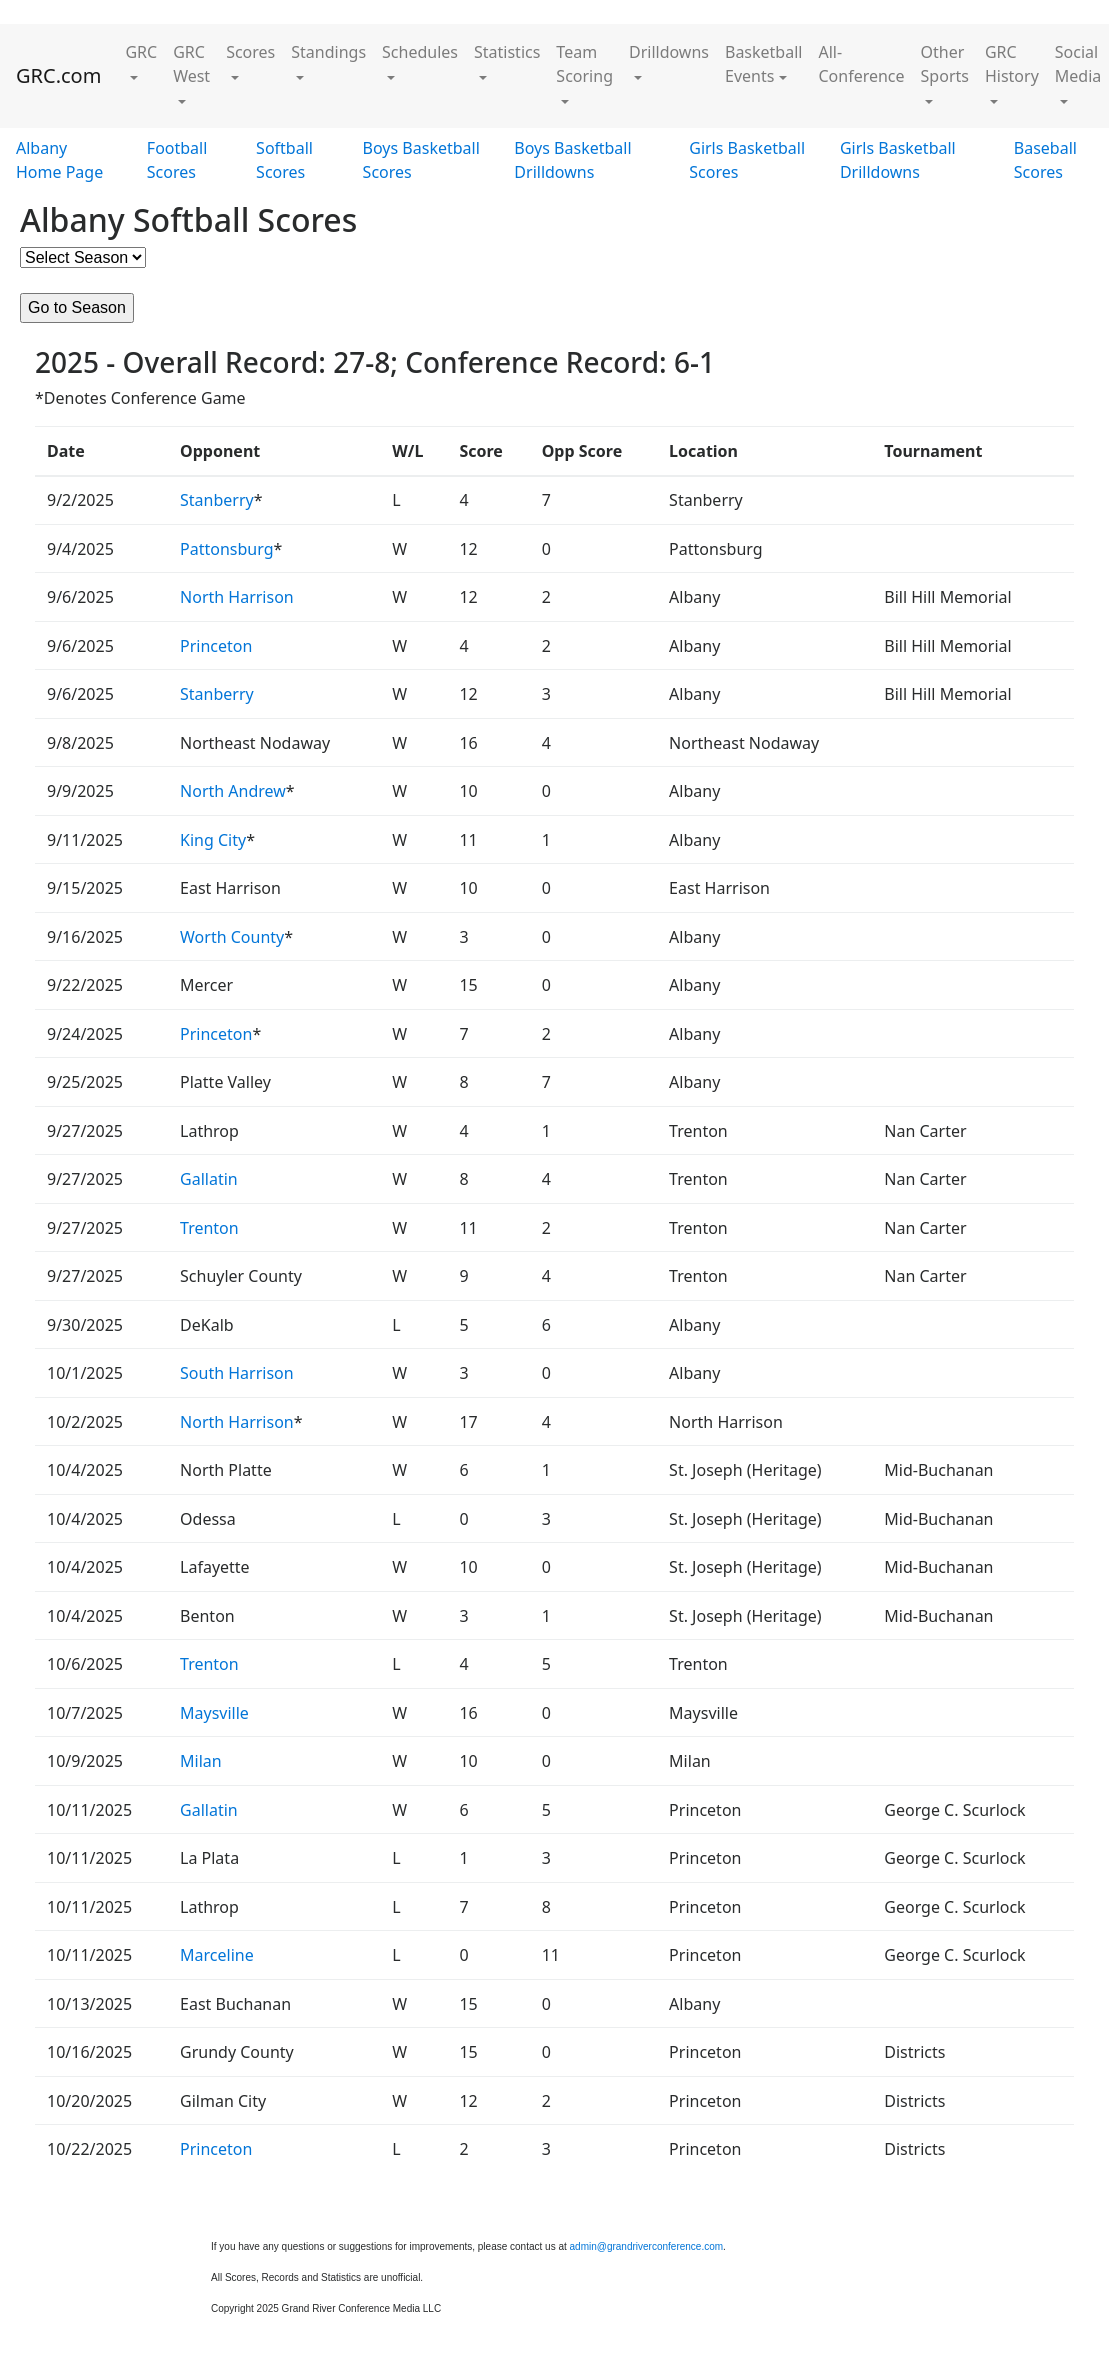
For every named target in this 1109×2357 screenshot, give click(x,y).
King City (213, 840)
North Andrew (233, 791)
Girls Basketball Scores (747, 160)
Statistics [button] (507, 52)
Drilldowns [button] (669, 52)
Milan (201, 1761)
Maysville (214, 1713)
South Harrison (237, 1373)
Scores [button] (250, 52)
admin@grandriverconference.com (647, 2246)
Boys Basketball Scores (421, 160)
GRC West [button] (191, 64)
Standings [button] (328, 52)
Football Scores (177, 160)
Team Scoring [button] (584, 64)
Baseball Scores (1045, 160)
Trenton (209, 1228)
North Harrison (237, 597)
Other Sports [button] (945, 64)
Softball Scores (284, 160)
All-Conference (861, 64)
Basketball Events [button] (763, 64)
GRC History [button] (1012, 64)
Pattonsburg (226, 549)
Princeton (216, 646)
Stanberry (217, 500)
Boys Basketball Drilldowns (572, 160)
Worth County (232, 937)
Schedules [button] (420, 52)
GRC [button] (141, 52)
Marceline (217, 1955)
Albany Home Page (59, 160)
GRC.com (58, 75)
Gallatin (209, 1179)
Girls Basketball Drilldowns (898, 160)
